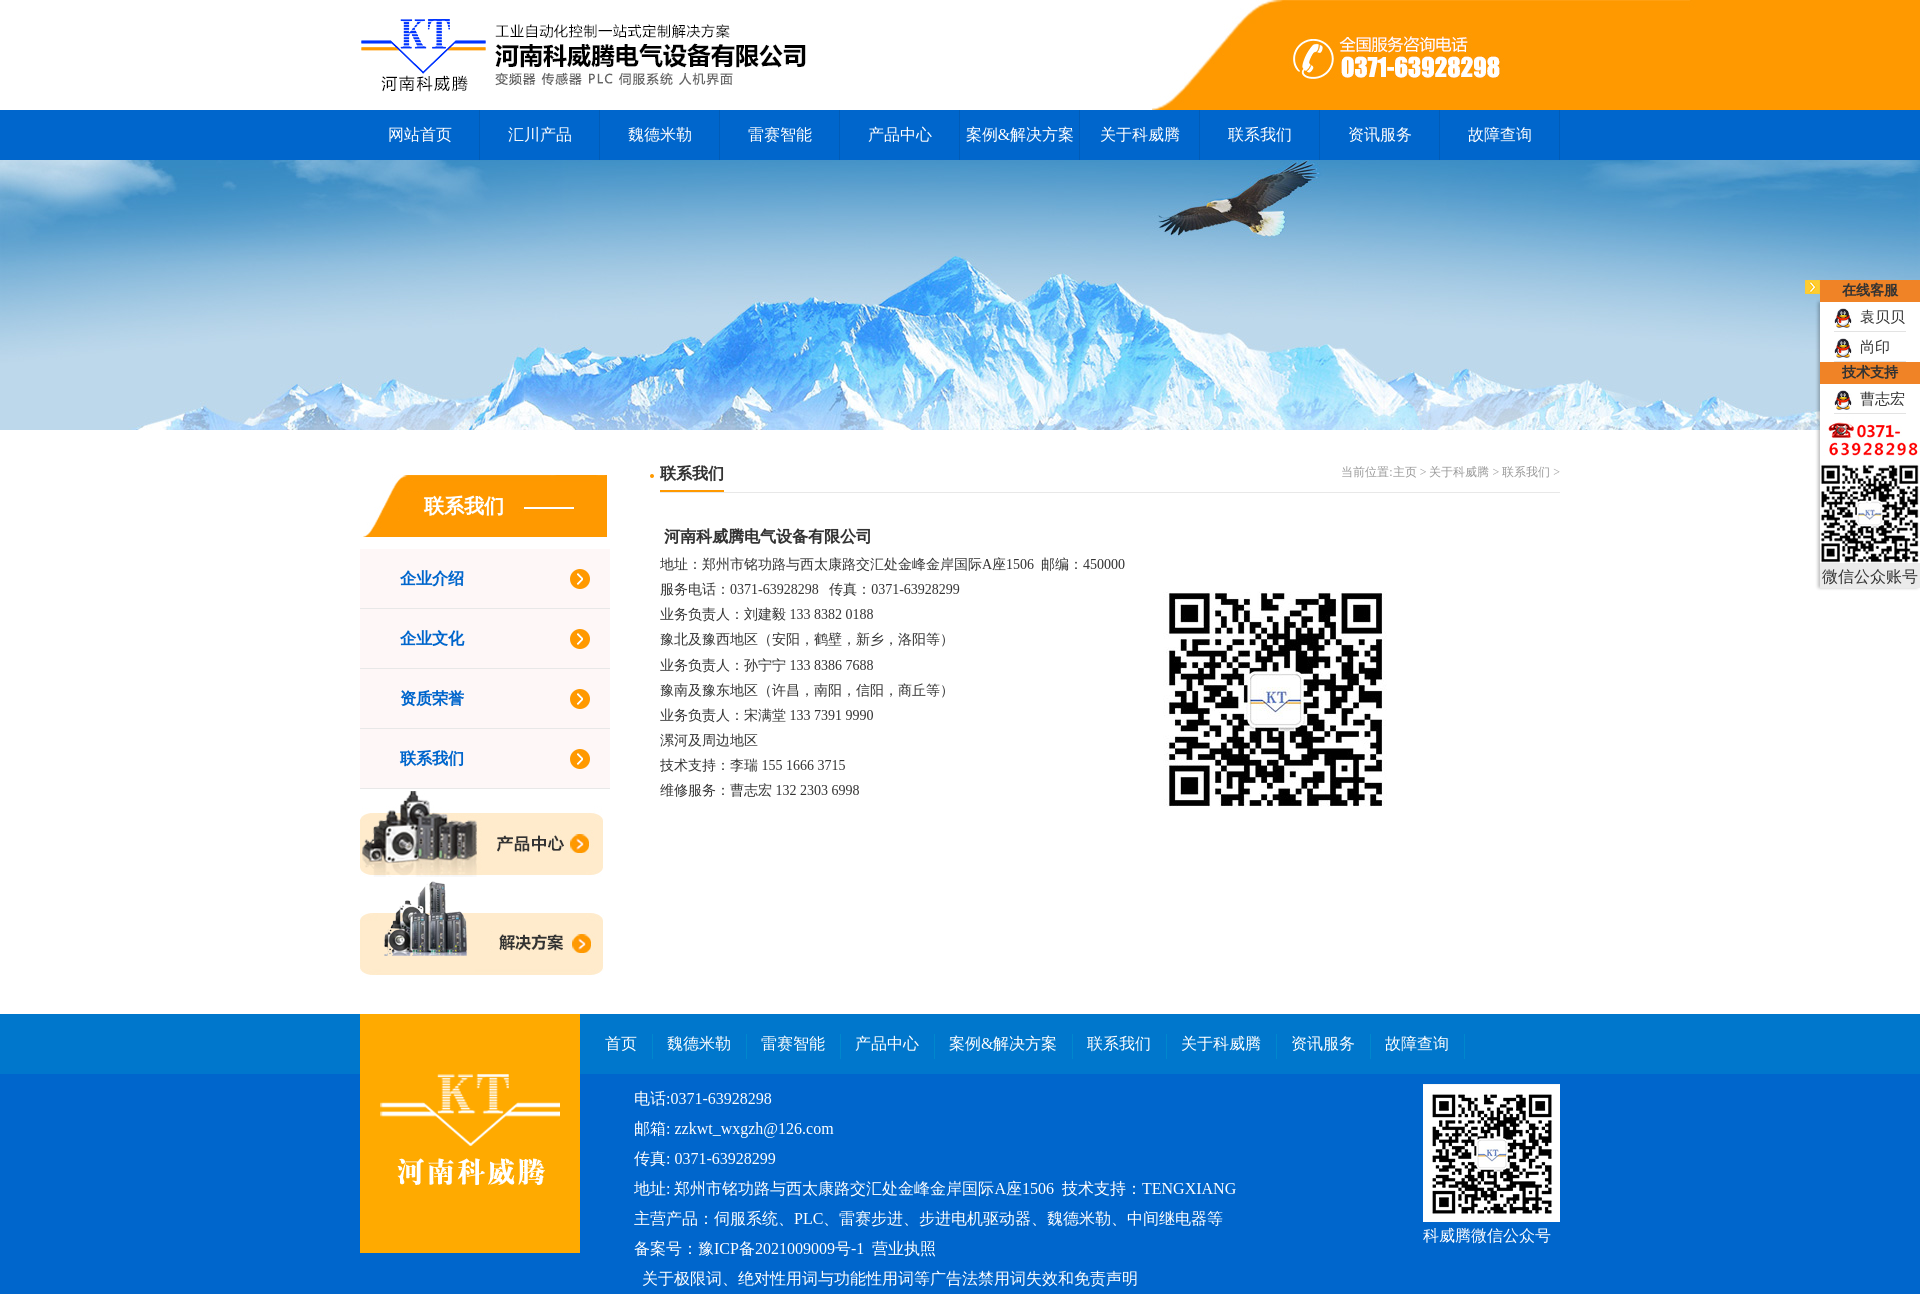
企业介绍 (432, 578)
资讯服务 (1380, 134)
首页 (621, 1043)
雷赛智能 (780, 134)
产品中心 (900, 134)
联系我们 (1260, 134)
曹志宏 (1869, 399)
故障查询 (1500, 134)
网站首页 (420, 134)
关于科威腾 (1140, 134)
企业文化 (432, 638)
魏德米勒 (660, 134)
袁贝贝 (1869, 317)
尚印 (1862, 347)
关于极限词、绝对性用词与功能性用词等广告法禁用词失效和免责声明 (890, 1278)
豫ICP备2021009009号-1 (781, 1248)
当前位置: (1366, 472)
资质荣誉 (432, 698)
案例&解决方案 (1020, 134)
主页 (1405, 472)
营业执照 (904, 1248)
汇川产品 (540, 134)
